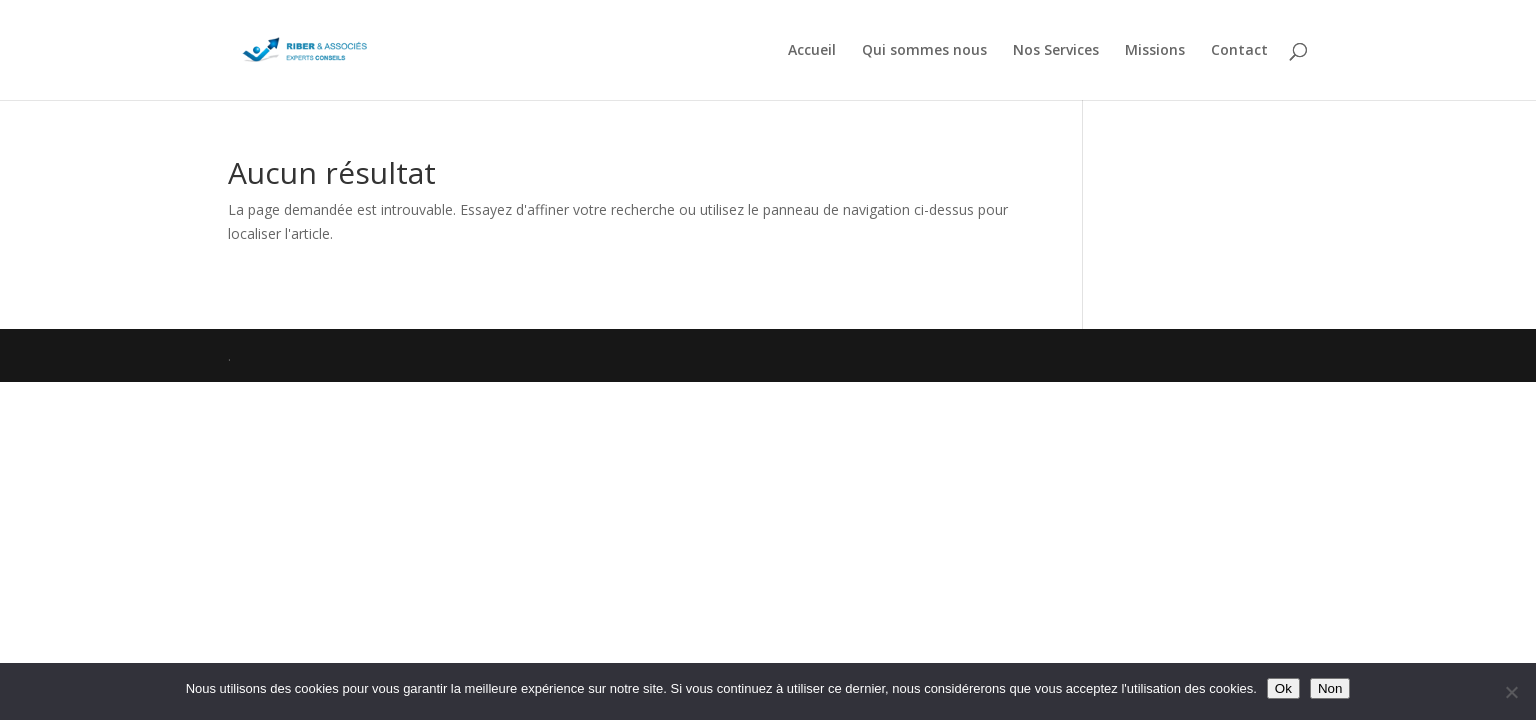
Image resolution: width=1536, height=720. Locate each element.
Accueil (812, 51)
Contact (1239, 51)
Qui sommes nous (924, 51)
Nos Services (1056, 51)
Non (1330, 688)
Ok (1283, 688)
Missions (1155, 51)
